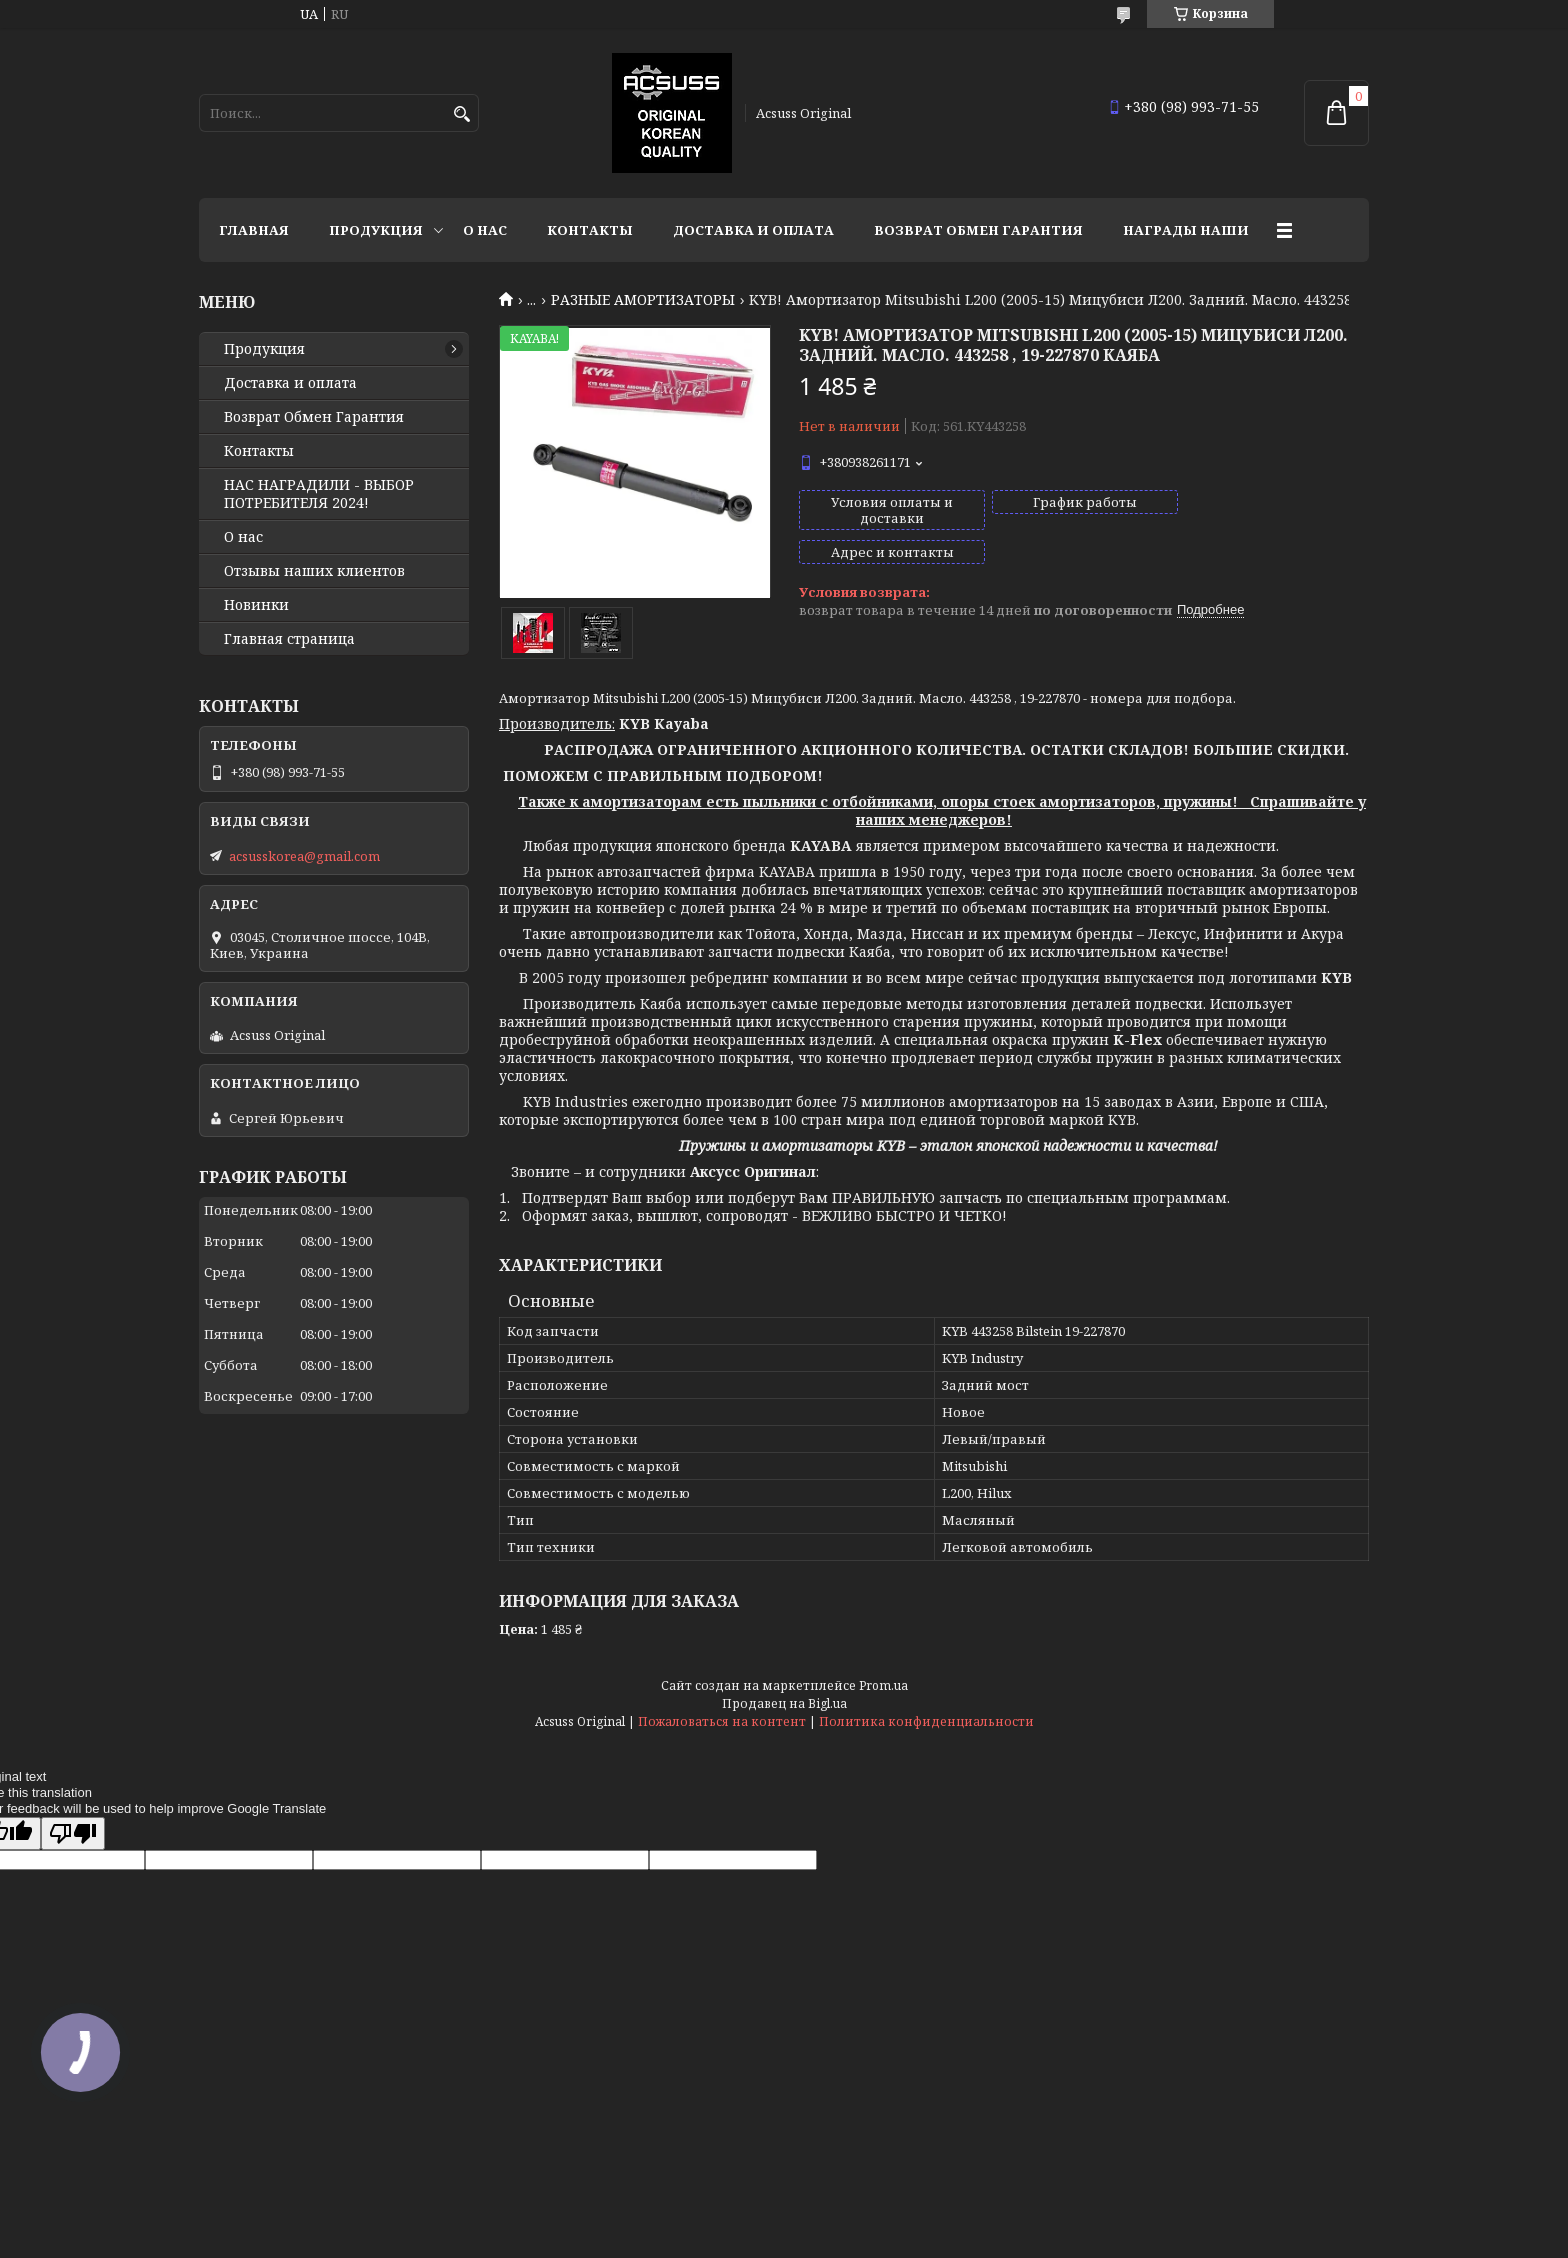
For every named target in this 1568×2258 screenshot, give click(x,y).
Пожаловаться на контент (722, 1721)
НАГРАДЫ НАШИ (1186, 230)
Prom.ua (883, 1685)
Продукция (376, 230)
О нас (485, 230)
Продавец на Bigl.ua (784, 1703)
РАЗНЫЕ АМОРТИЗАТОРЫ (643, 300)
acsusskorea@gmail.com (304, 856)
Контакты (590, 230)
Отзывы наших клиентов (314, 571)
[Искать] (461, 114)
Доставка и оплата (753, 230)
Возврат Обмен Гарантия (978, 230)
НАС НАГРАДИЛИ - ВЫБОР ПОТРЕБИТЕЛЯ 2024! (319, 494)
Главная (254, 230)
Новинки (256, 605)
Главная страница (289, 639)
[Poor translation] (73, 1833)
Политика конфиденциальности (926, 1721)
